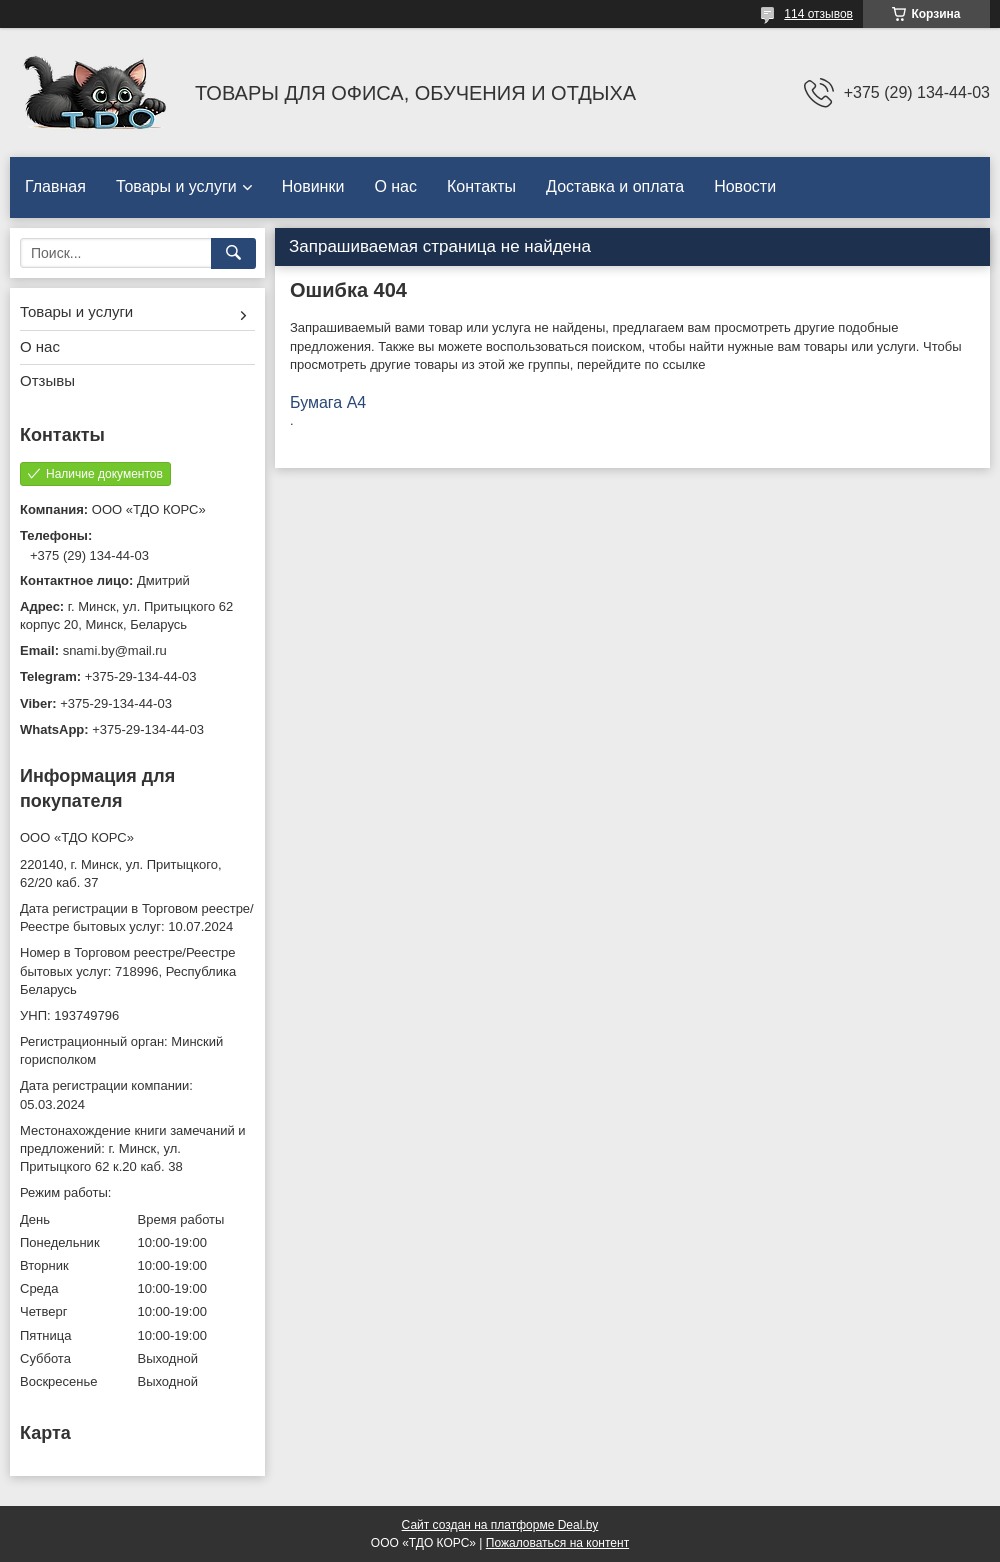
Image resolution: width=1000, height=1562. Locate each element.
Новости (745, 186)
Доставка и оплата (615, 186)
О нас (395, 186)
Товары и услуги (176, 186)
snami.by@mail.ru (115, 650)
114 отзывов (818, 14)
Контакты (481, 186)
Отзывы (47, 380)
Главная (55, 186)
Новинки (313, 186)
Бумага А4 (328, 402)
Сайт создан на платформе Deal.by (500, 1525)
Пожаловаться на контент (557, 1543)
